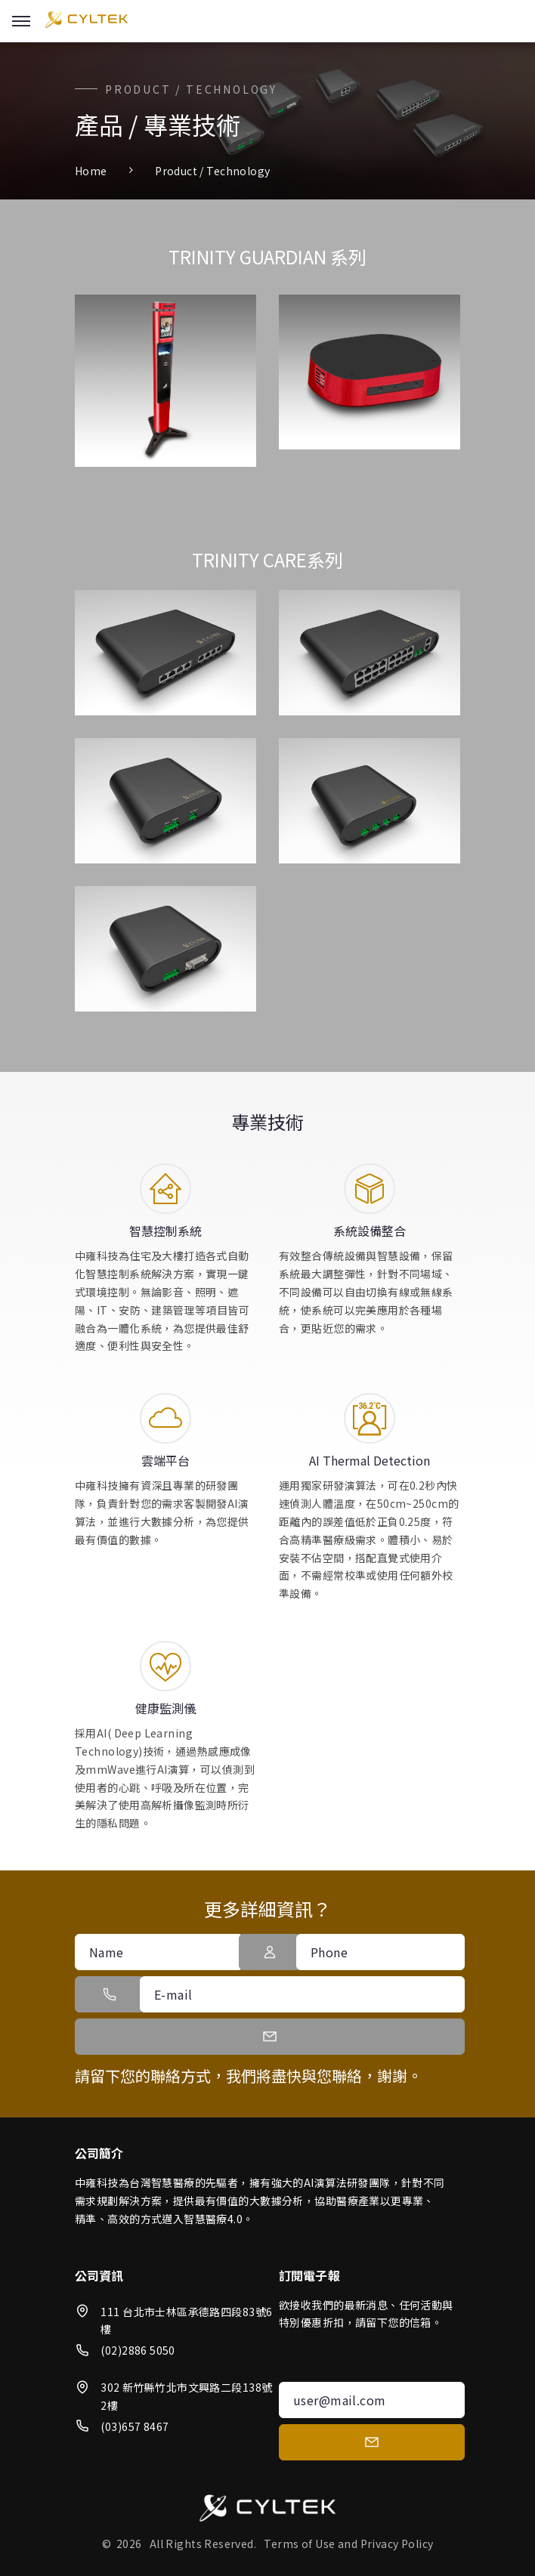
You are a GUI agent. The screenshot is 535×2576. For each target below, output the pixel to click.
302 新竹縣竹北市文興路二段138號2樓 (186, 2396)
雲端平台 (165, 1460)
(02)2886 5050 (138, 2350)
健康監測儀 (165, 1708)
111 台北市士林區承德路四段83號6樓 (186, 2320)
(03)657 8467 (135, 2426)
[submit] (372, 2442)
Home (91, 170)
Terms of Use (299, 2543)
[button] (269, 1952)
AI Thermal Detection (369, 1460)
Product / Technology (212, 170)
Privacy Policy (397, 2543)
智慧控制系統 (165, 1231)
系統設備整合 (369, 1231)
